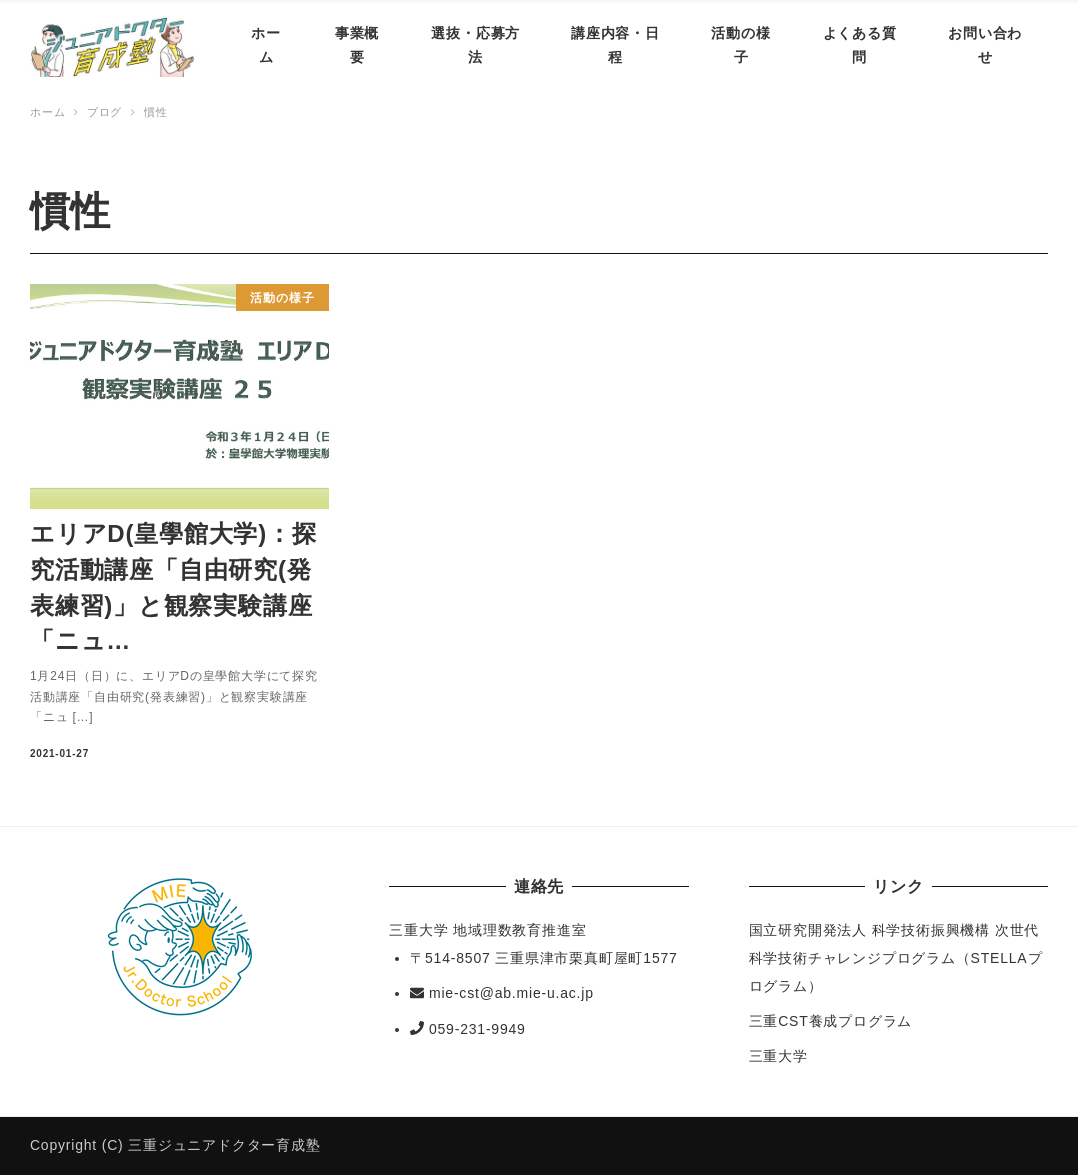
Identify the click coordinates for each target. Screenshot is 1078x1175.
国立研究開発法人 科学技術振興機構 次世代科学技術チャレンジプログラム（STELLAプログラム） (896, 958)
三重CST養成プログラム (831, 1021)
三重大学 (778, 1056)
